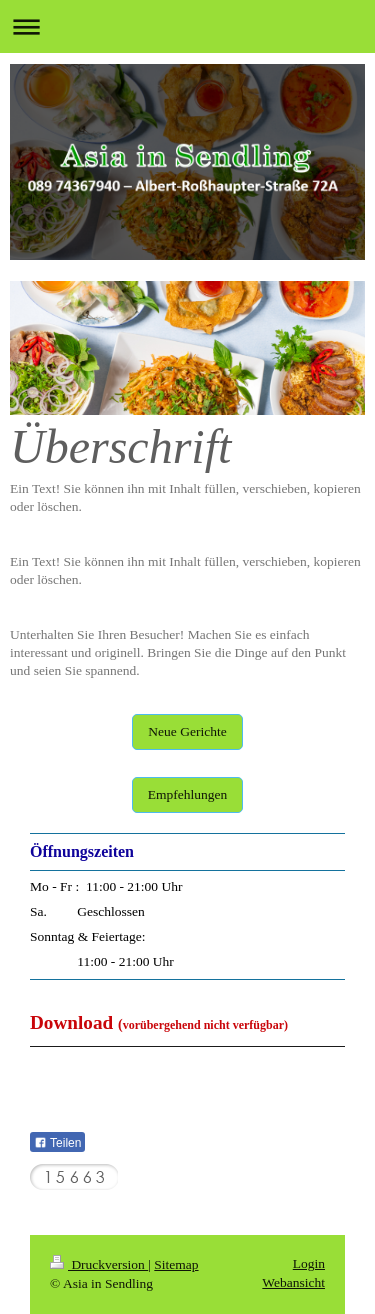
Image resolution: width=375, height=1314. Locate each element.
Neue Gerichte (187, 731)
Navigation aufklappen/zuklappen (187, 26)
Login (309, 1263)
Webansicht (293, 1282)
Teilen (57, 1143)
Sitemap (176, 1264)
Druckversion (99, 1264)
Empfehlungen (187, 794)
